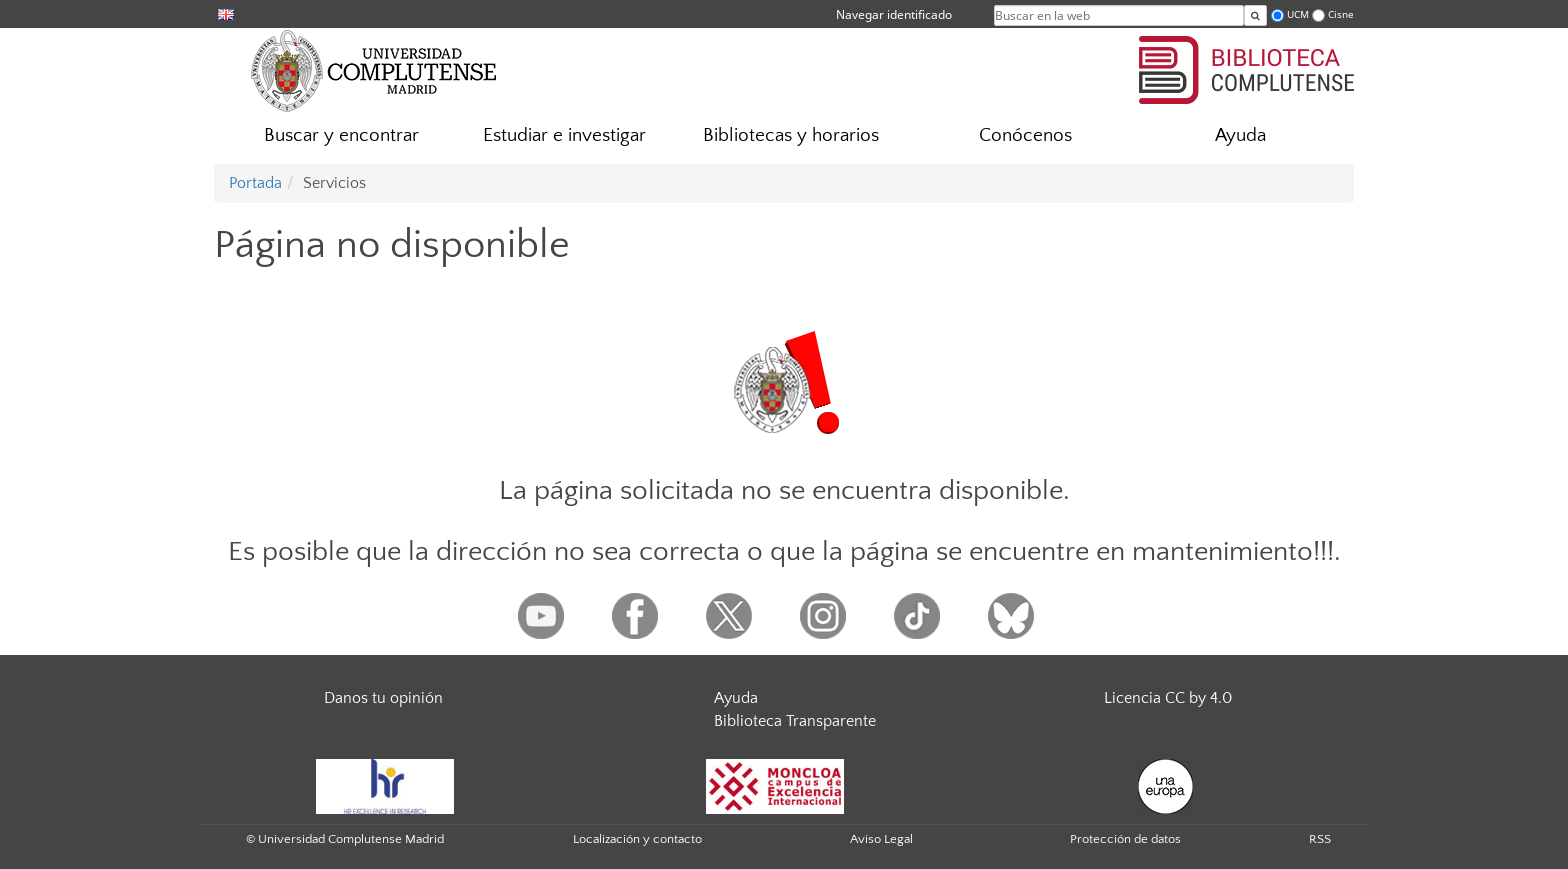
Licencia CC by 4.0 (1168, 698)
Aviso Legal (881, 839)
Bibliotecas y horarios (791, 135)
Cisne (1341, 14)
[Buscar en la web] (1255, 15)
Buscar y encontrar (341, 135)
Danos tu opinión (383, 698)
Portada (255, 183)
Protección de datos (1125, 839)
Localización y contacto (637, 839)
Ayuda (1240, 135)
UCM (1298, 14)
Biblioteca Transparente (795, 721)
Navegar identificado (894, 14)
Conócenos (1025, 135)
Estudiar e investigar (564, 135)
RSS (1320, 839)
